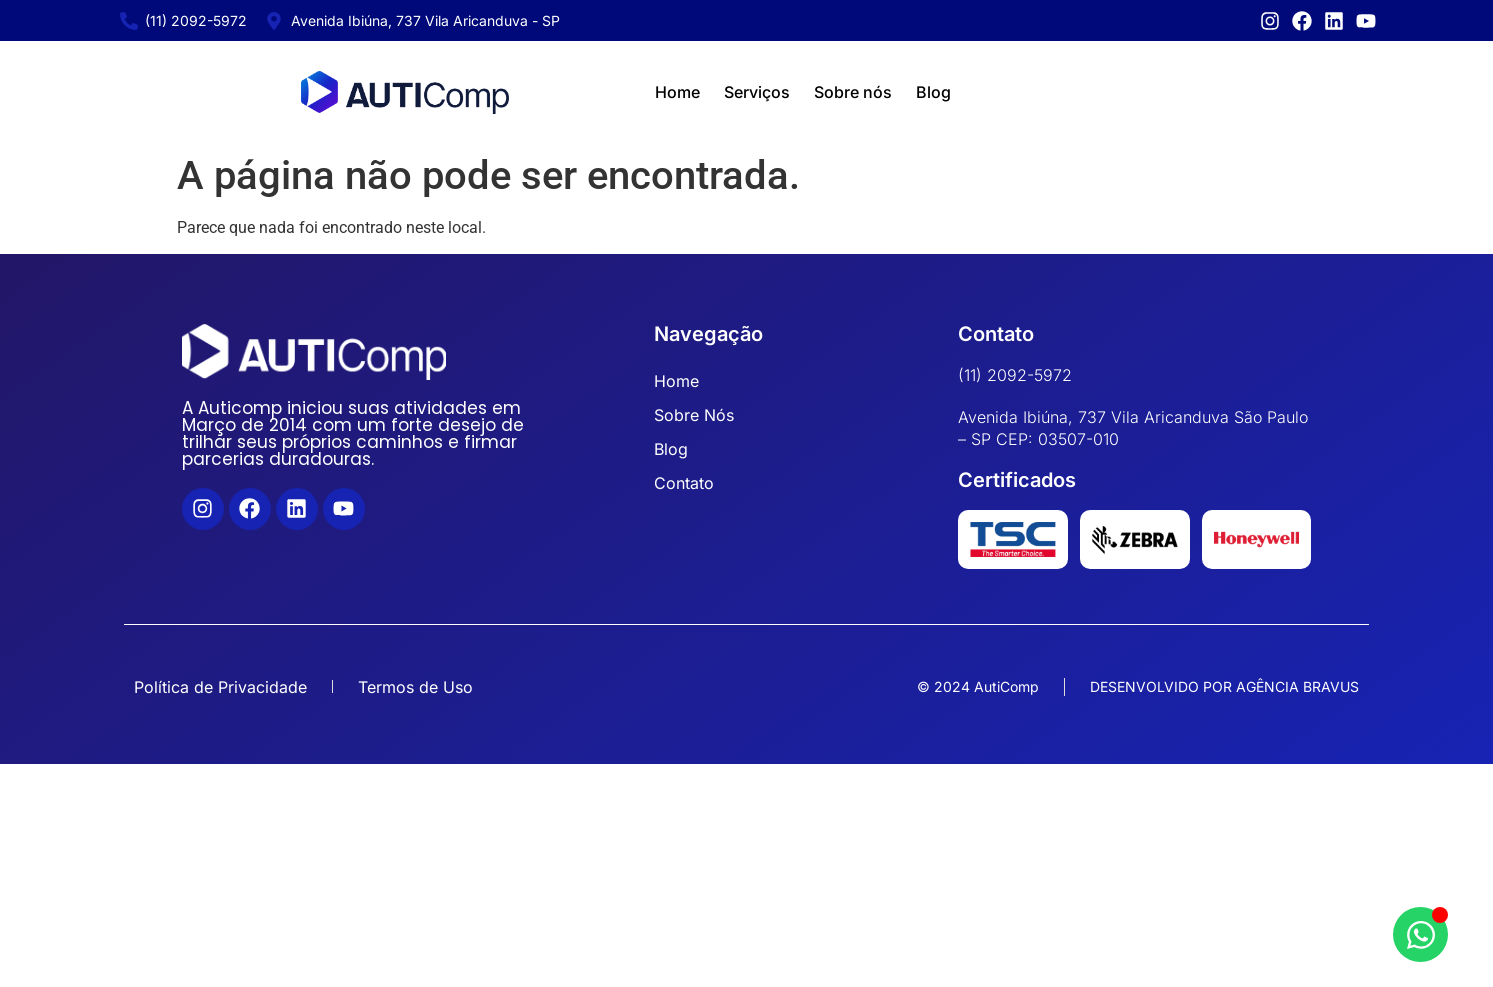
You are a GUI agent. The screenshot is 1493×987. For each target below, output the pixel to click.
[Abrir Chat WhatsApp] (1420, 934)
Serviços (757, 92)
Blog (933, 92)
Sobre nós (853, 92)
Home (677, 92)
